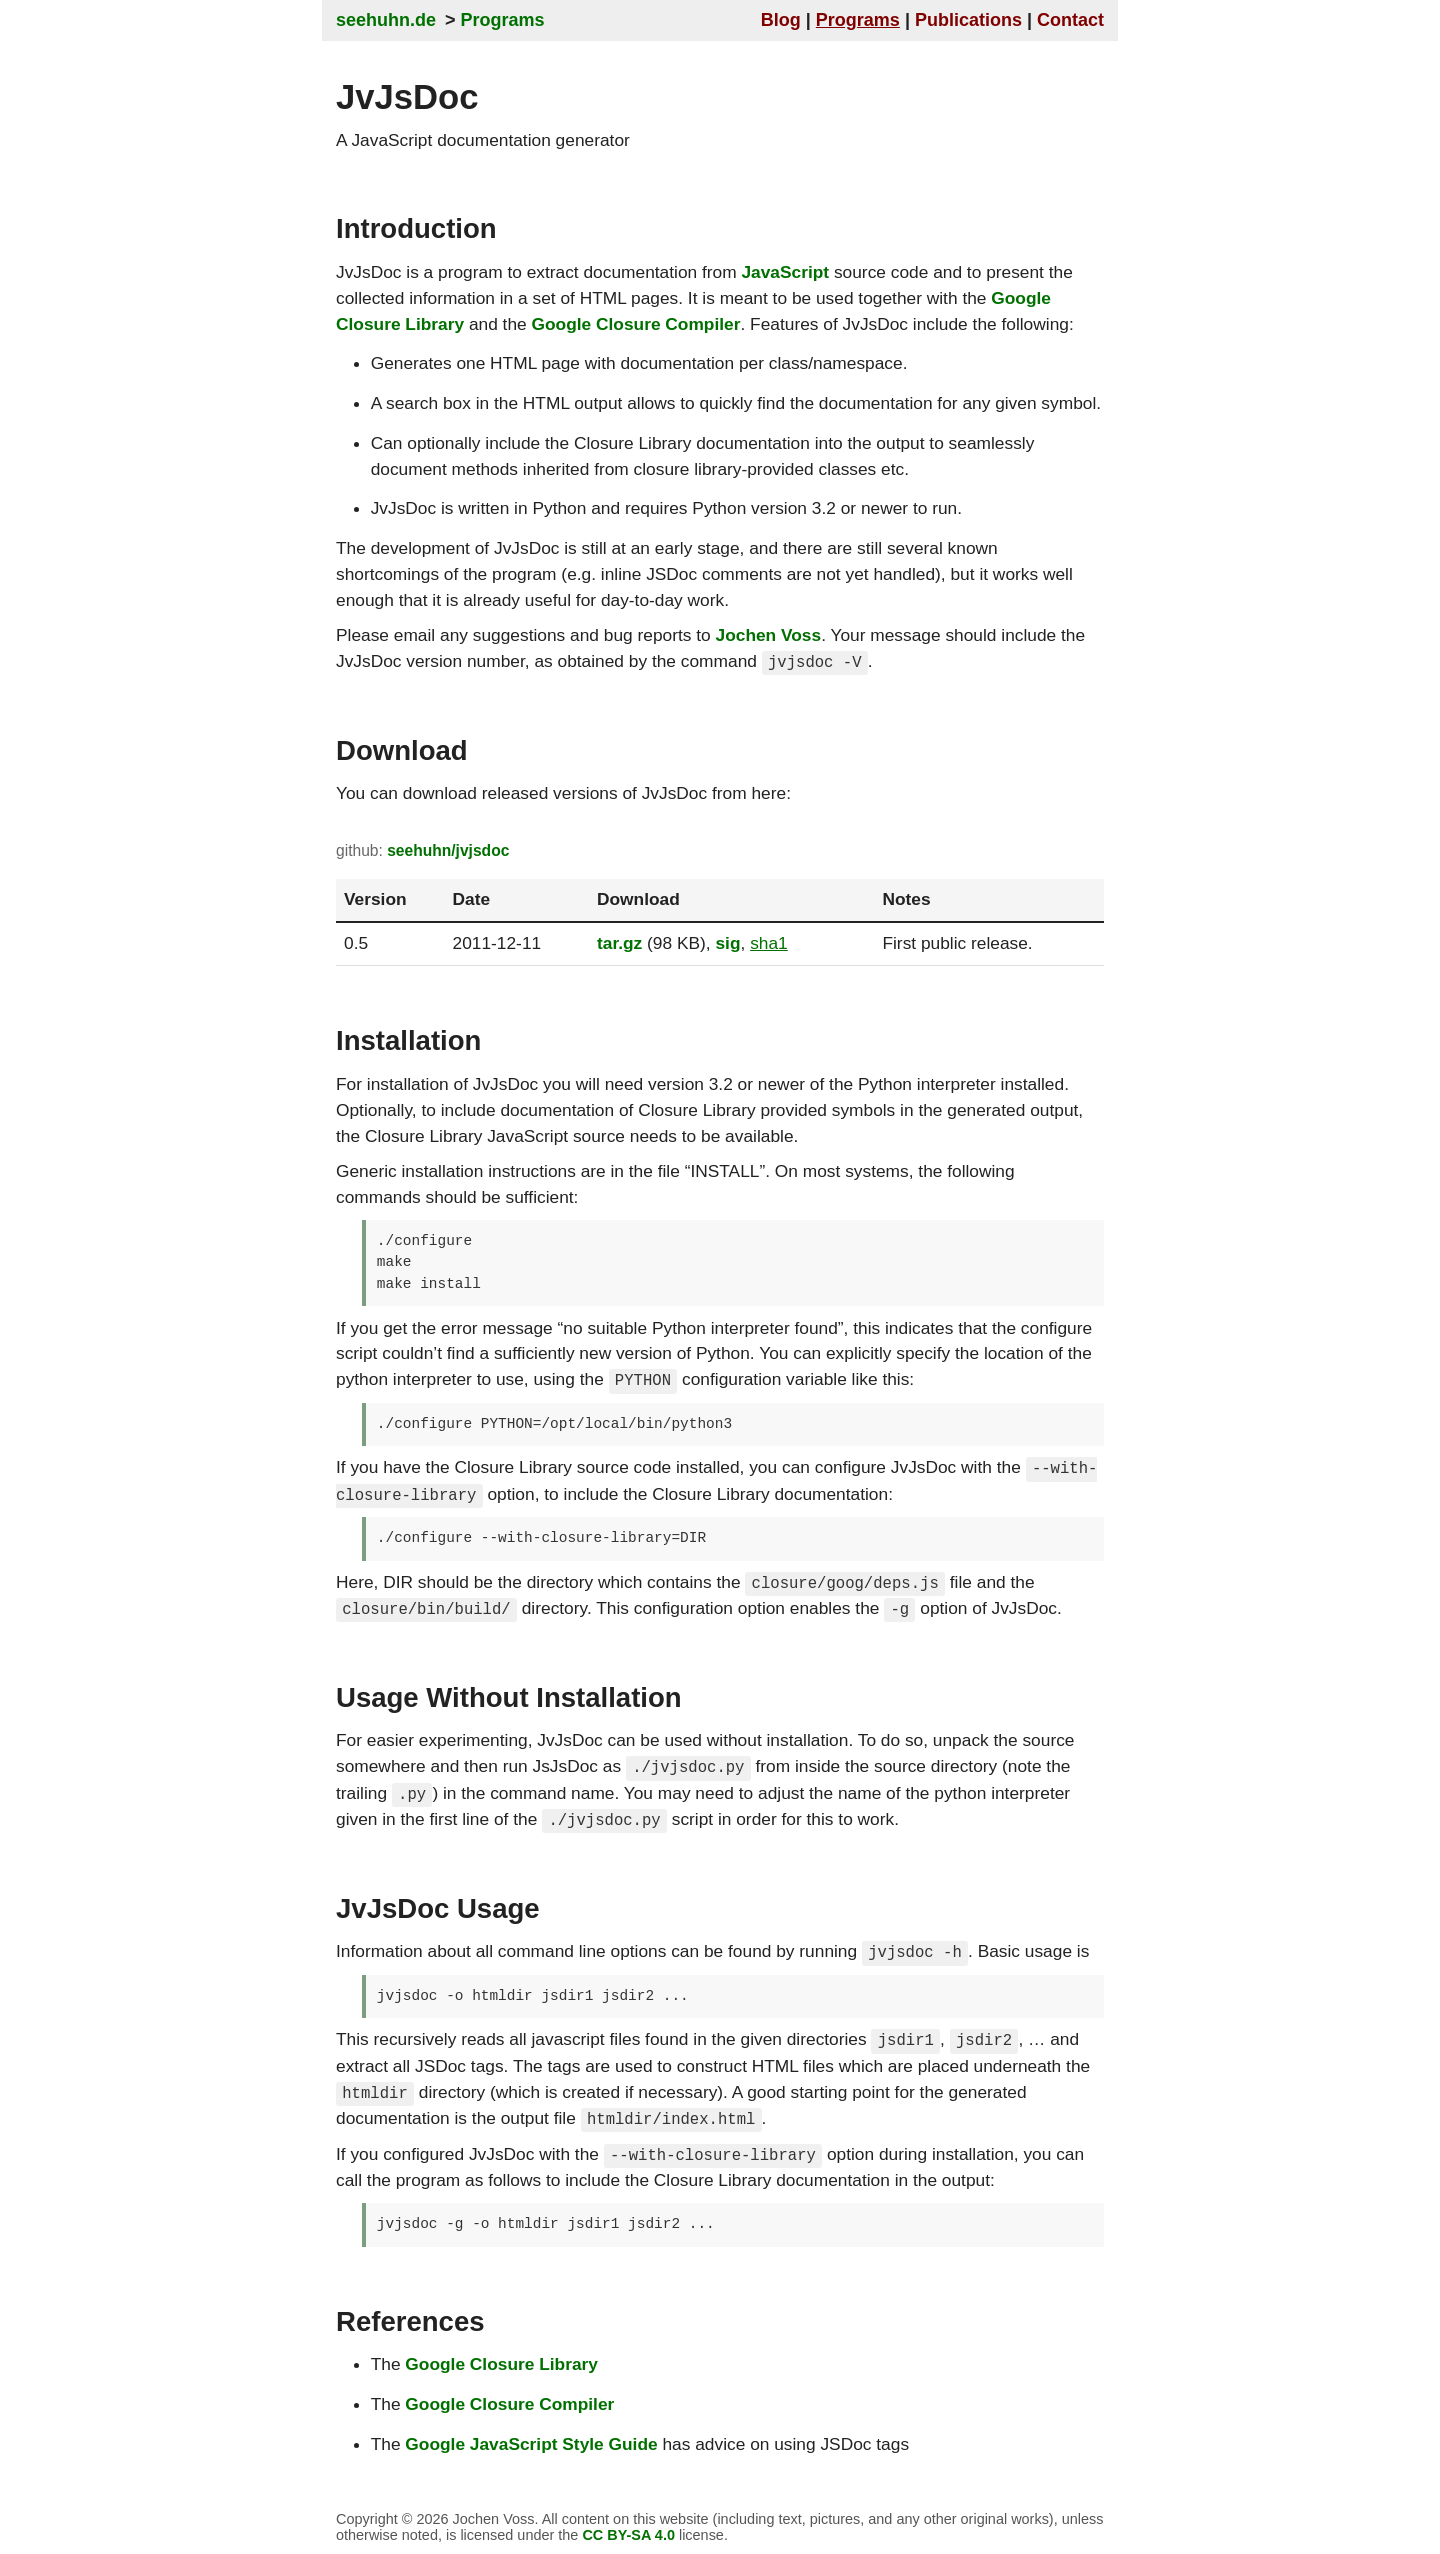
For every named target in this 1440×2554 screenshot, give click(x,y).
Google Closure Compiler (636, 324)
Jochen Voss (769, 635)
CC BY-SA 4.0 (628, 2530)
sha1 (769, 942)
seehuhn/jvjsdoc (448, 850)
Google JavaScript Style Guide (531, 2438)
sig (727, 942)
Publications (968, 20)
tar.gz (619, 942)
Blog (781, 20)
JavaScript (785, 272)
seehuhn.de (386, 20)
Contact (1070, 20)
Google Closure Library (501, 2359)
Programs (503, 20)
